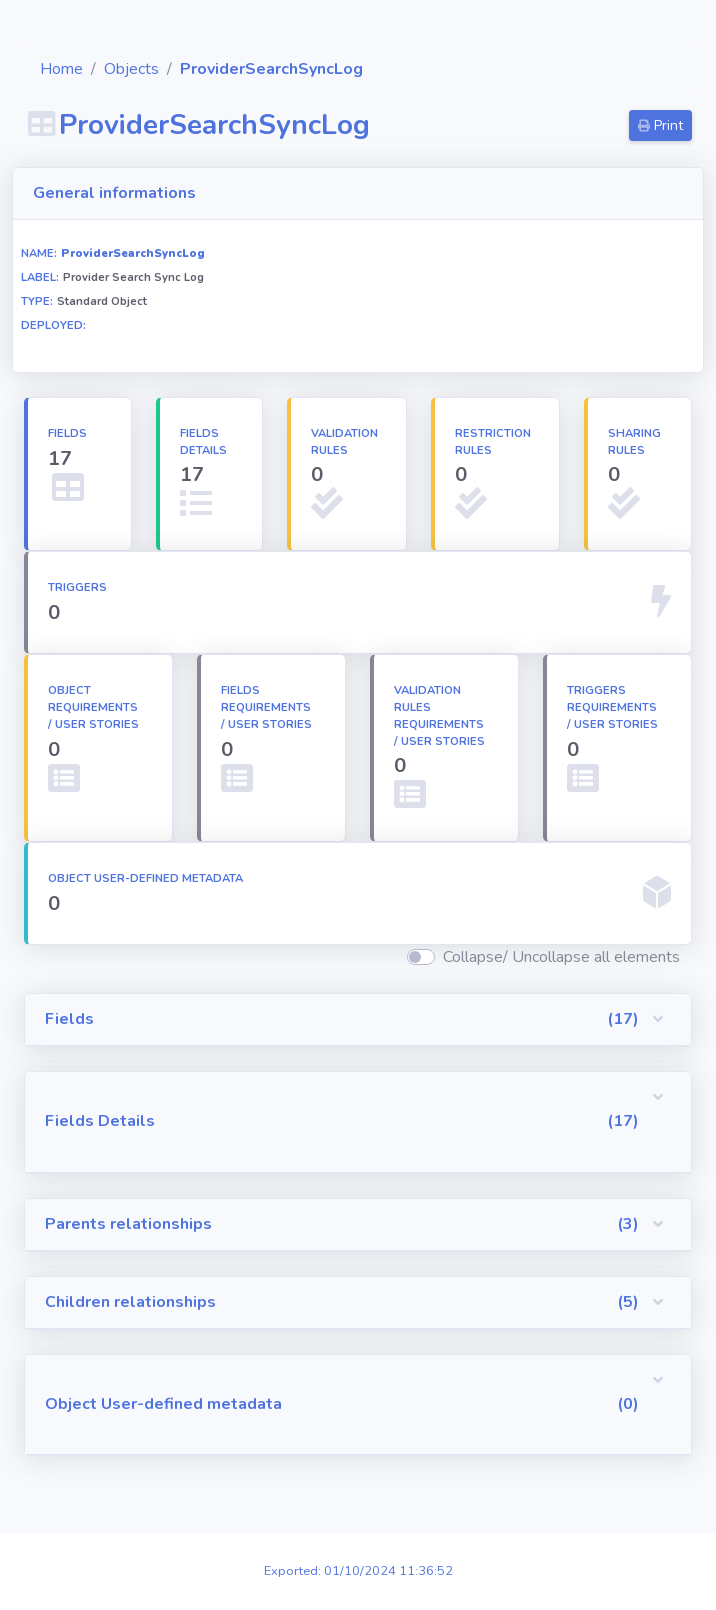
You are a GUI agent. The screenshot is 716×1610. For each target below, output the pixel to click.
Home (165, 69)
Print (660, 125)
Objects (235, 69)
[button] (410, 1020)
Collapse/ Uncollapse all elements (561, 957)
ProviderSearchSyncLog (375, 69)
